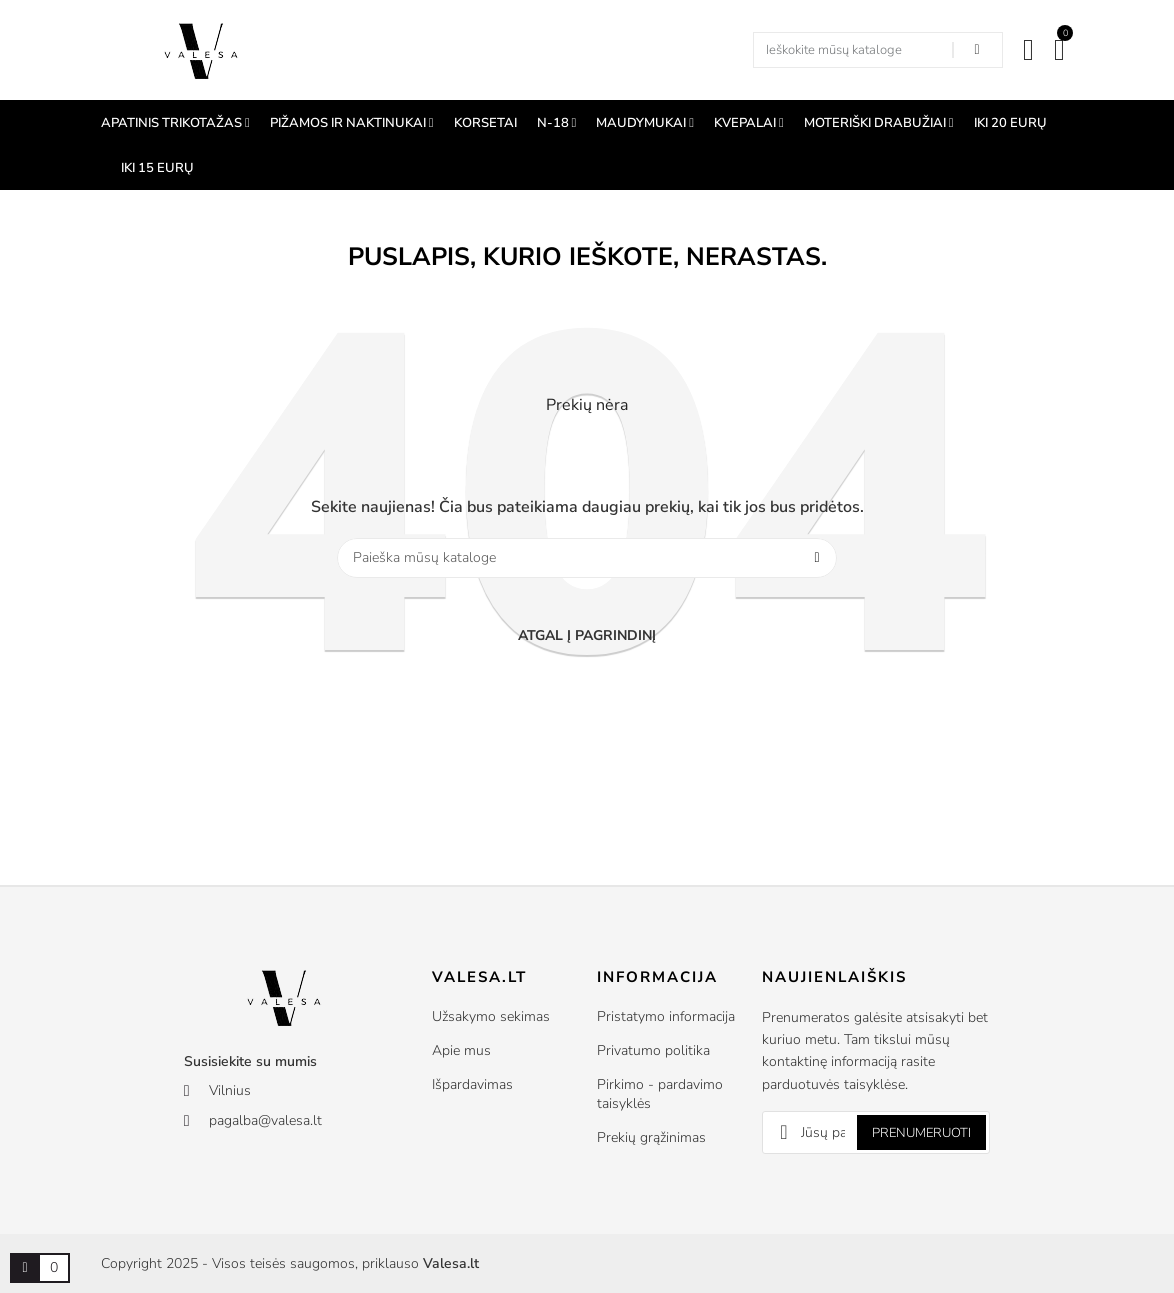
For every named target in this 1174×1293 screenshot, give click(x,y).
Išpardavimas (472, 1084)
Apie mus (461, 1050)
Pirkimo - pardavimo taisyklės (660, 1094)
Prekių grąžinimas (651, 1137)
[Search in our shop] (977, 50)
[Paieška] (587, 558)
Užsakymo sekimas (491, 1016)
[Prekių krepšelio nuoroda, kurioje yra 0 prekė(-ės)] (25, 1268)
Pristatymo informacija (666, 1016)
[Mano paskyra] (1028, 50)
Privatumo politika (653, 1050)
